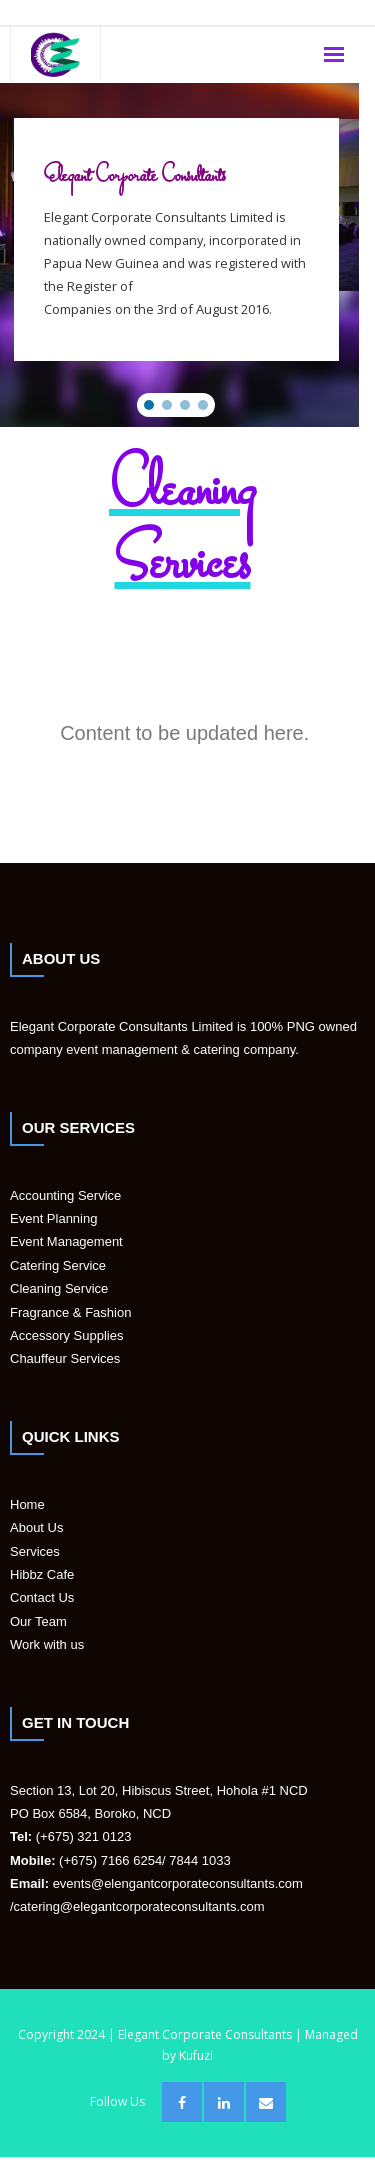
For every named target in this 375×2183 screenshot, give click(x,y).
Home (27, 1504)
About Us (36, 1527)
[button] (149, 405)
